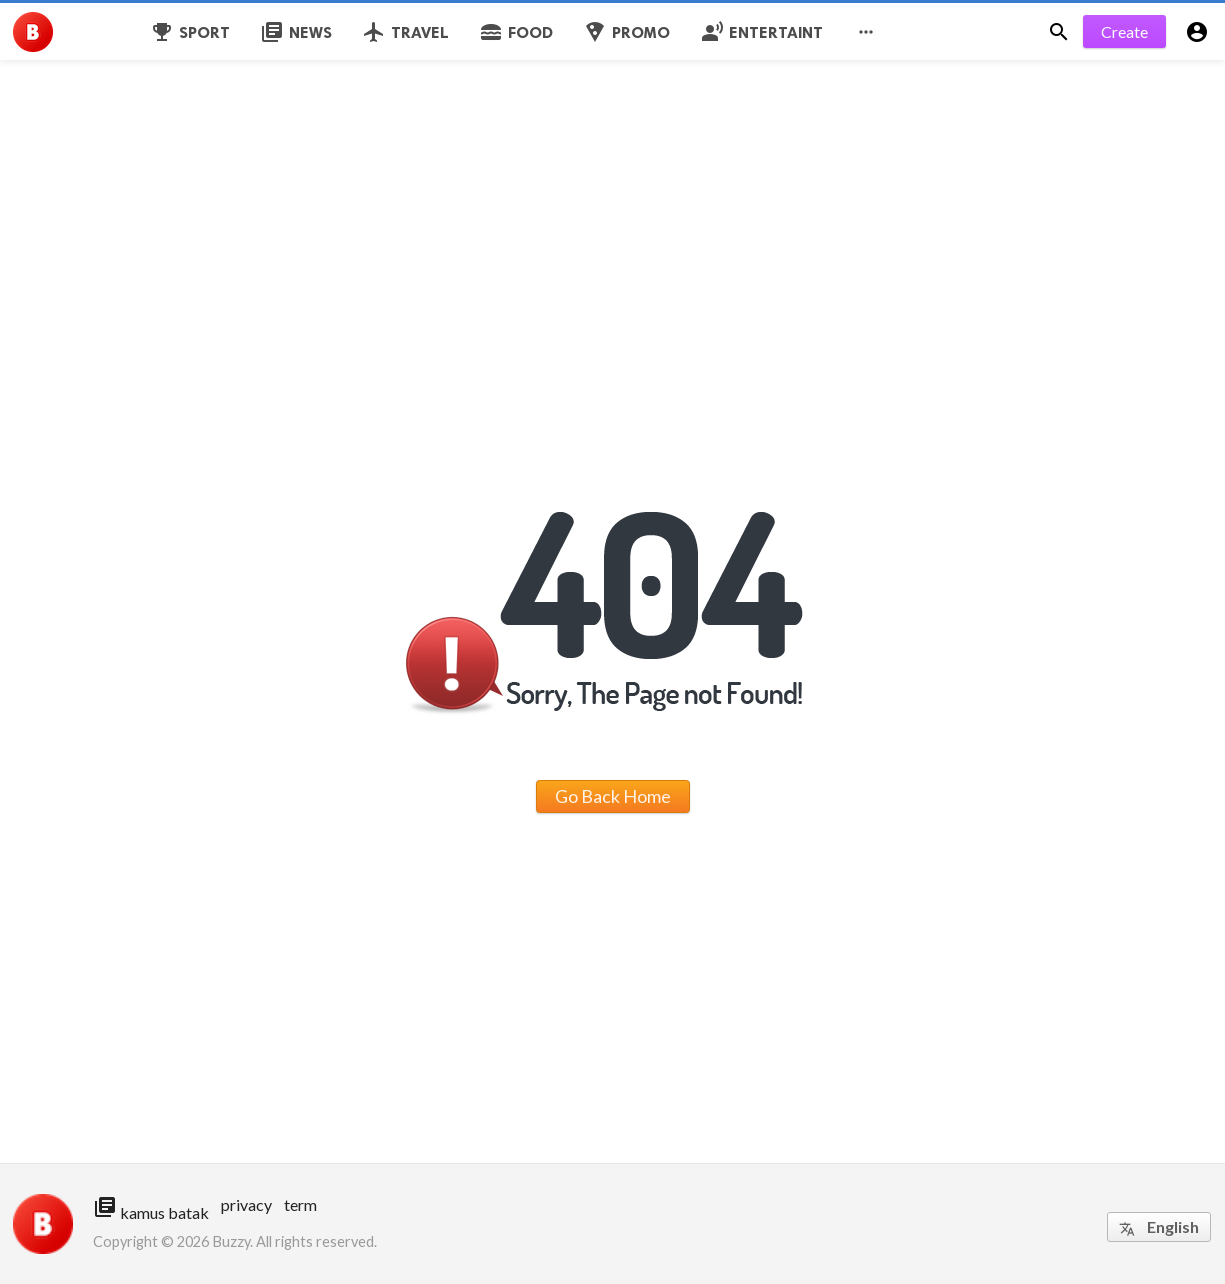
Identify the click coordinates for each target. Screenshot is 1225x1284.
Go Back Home (613, 796)
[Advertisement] (600, 140)
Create (1124, 31)
